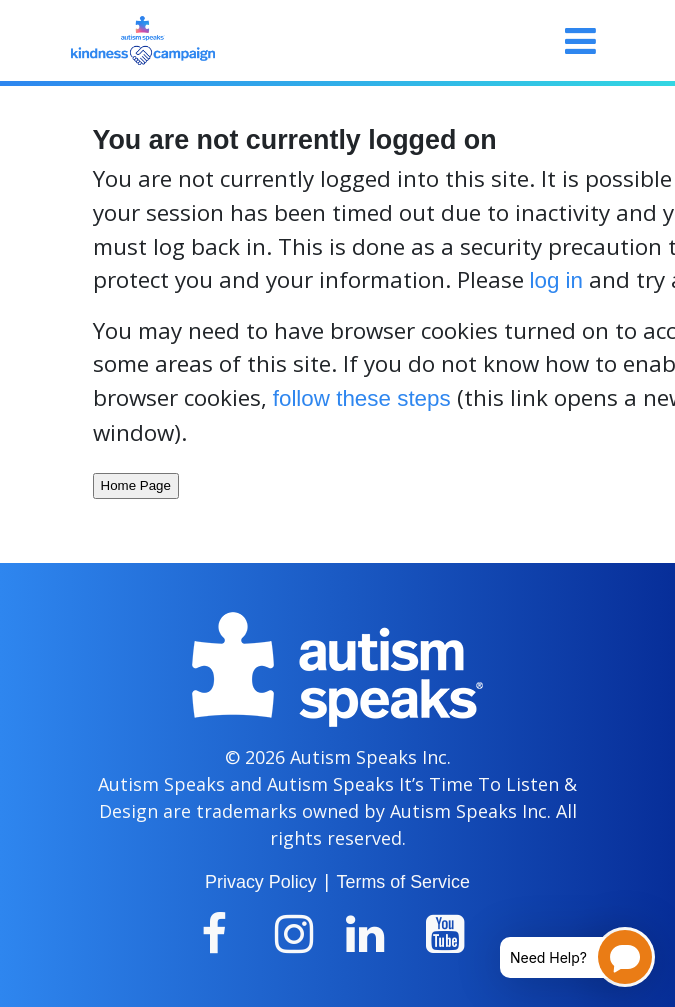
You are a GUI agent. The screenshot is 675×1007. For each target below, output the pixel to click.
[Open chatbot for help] (562, 957)
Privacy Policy (260, 882)
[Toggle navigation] (580, 41)
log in (557, 280)
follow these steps (362, 398)
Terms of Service (403, 882)
